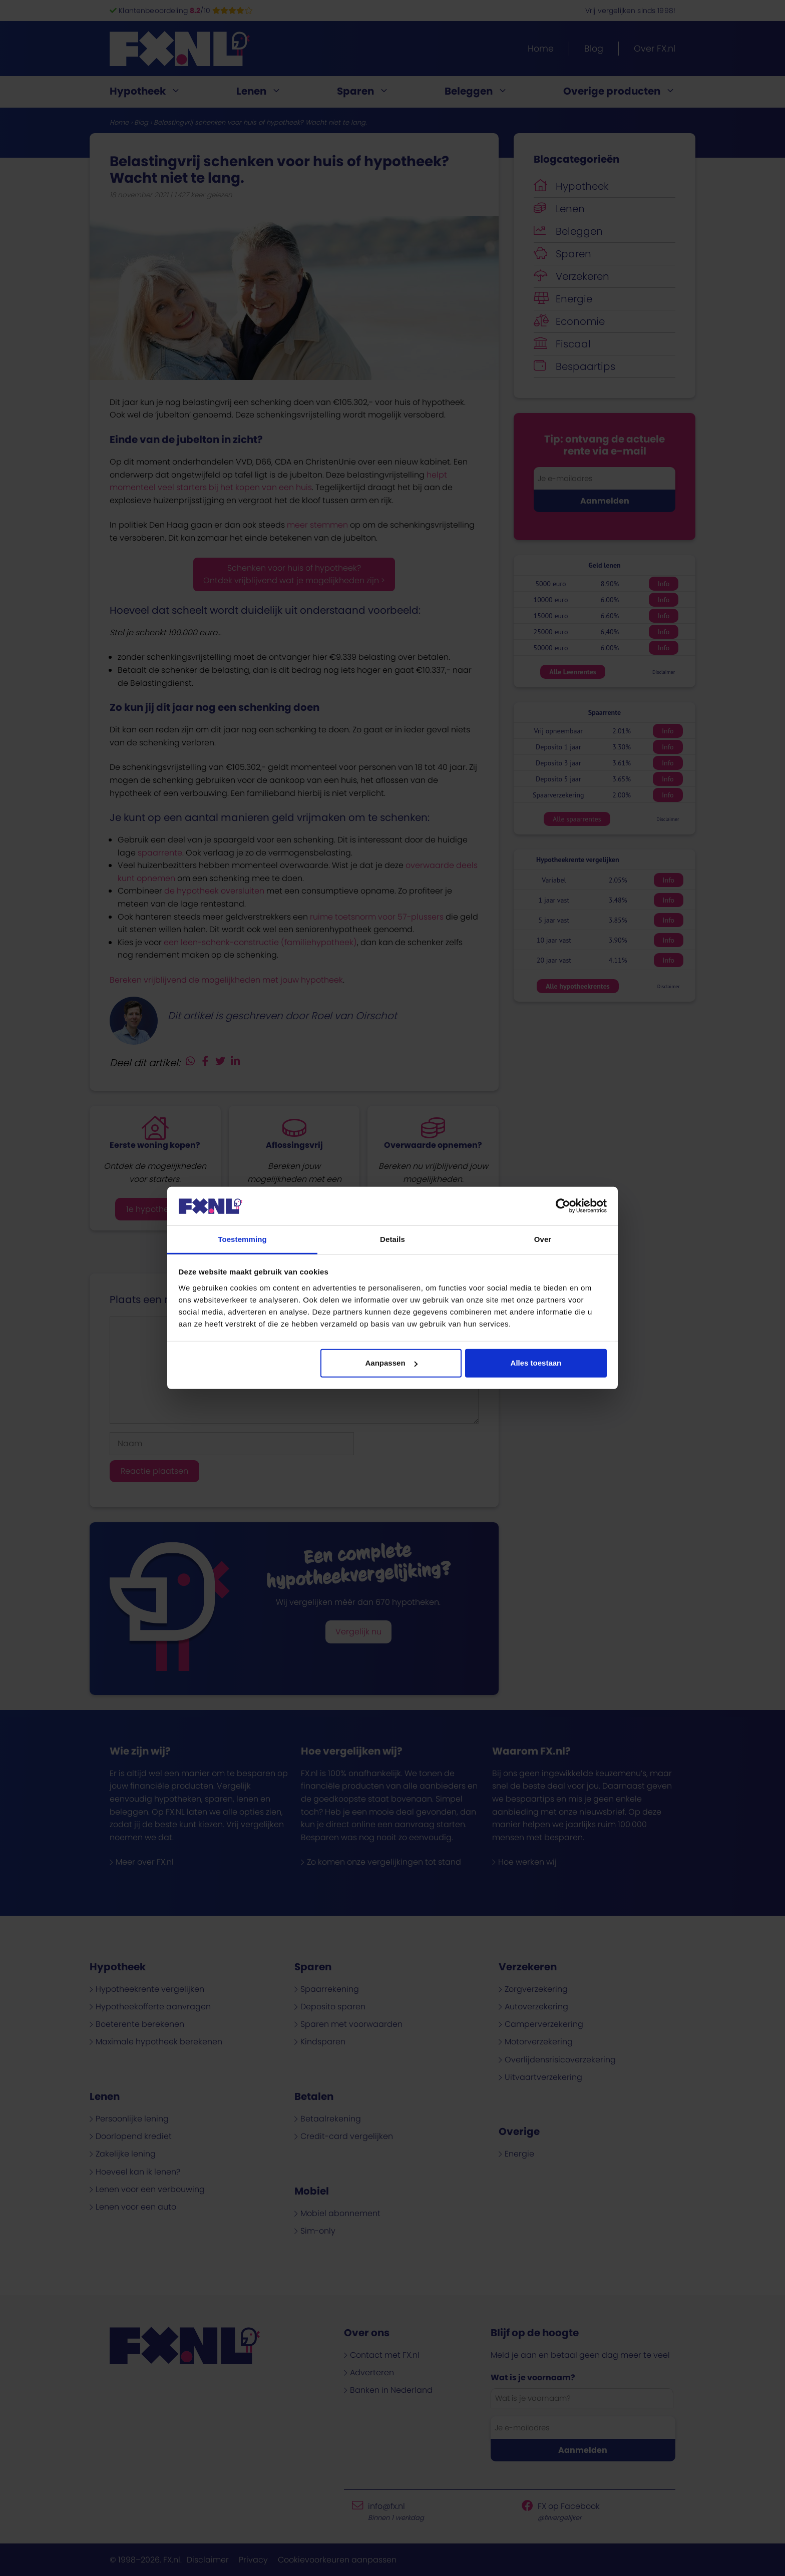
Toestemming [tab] (242, 1239)
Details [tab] (392, 1239)
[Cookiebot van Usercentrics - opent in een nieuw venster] (563, 1205)
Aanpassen (391, 1363)
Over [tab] (543, 1239)
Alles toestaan (536, 1363)
